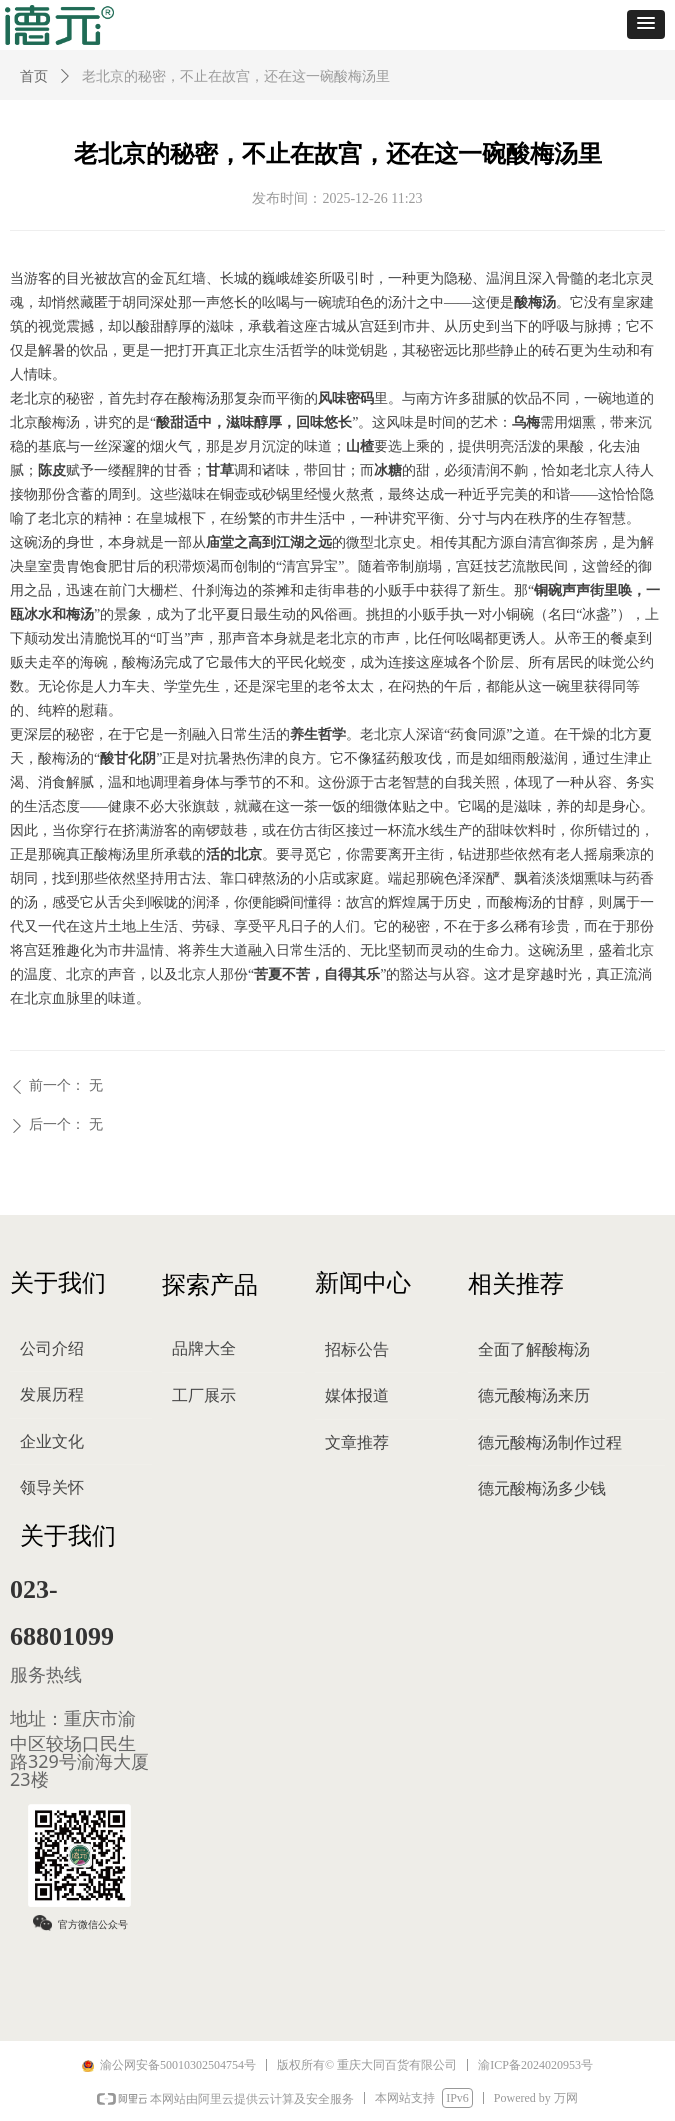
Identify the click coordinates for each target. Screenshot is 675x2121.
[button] (646, 24)
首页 (34, 76)
